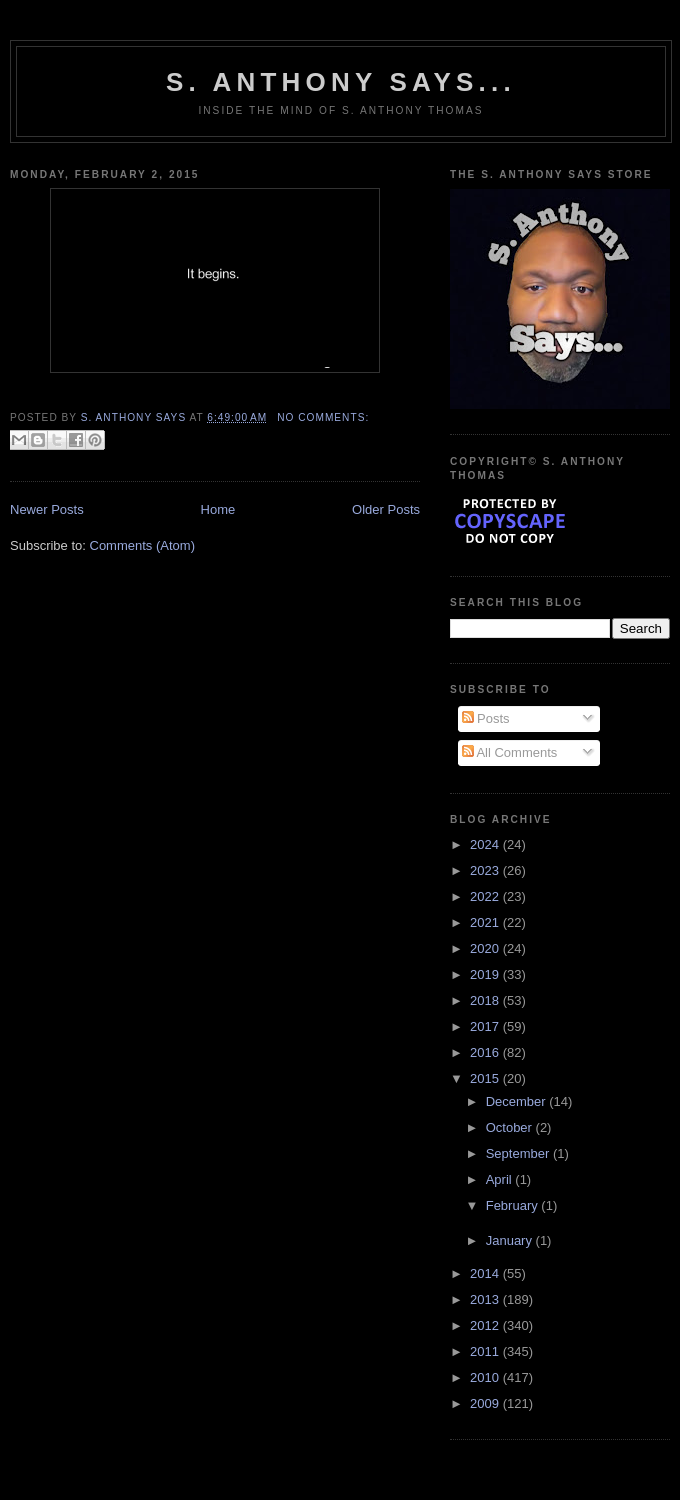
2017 (486, 1026)
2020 (486, 948)
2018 (486, 1000)
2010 (486, 1377)
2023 (486, 870)
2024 (486, 844)
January (511, 1240)
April (501, 1179)
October (511, 1127)
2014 (486, 1273)
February (514, 1205)
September (519, 1153)
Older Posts (386, 509)
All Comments (510, 752)
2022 (486, 896)
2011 (486, 1351)
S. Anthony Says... (341, 82)
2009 (486, 1403)
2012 (486, 1325)
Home (218, 509)
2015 (486, 1078)
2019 (486, 974)
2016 (486, 1052)
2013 (486, 1299)
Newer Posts (47, 509)
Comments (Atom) (142, 545)
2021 (486, 922)
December (518, 1101)
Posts (486, 718)
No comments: (323, 417)
